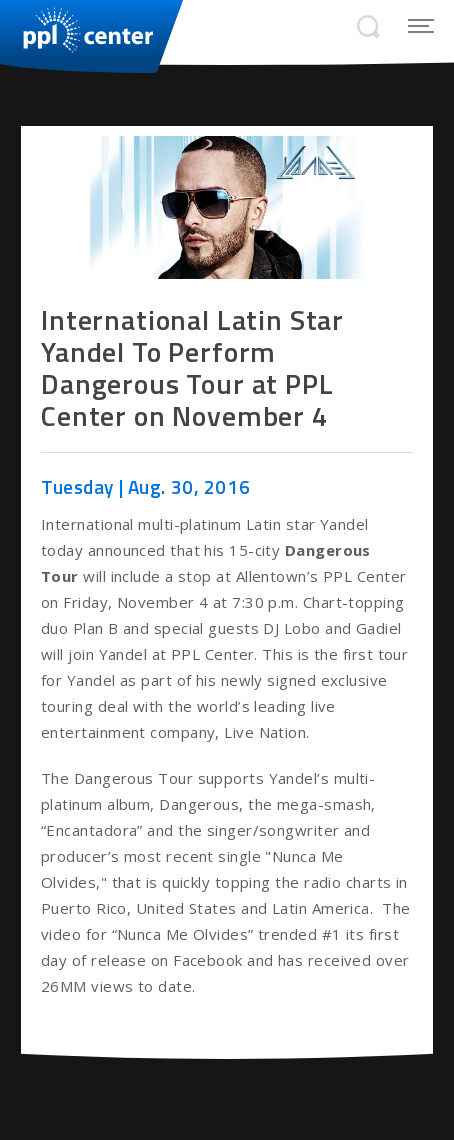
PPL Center (77, 30)
